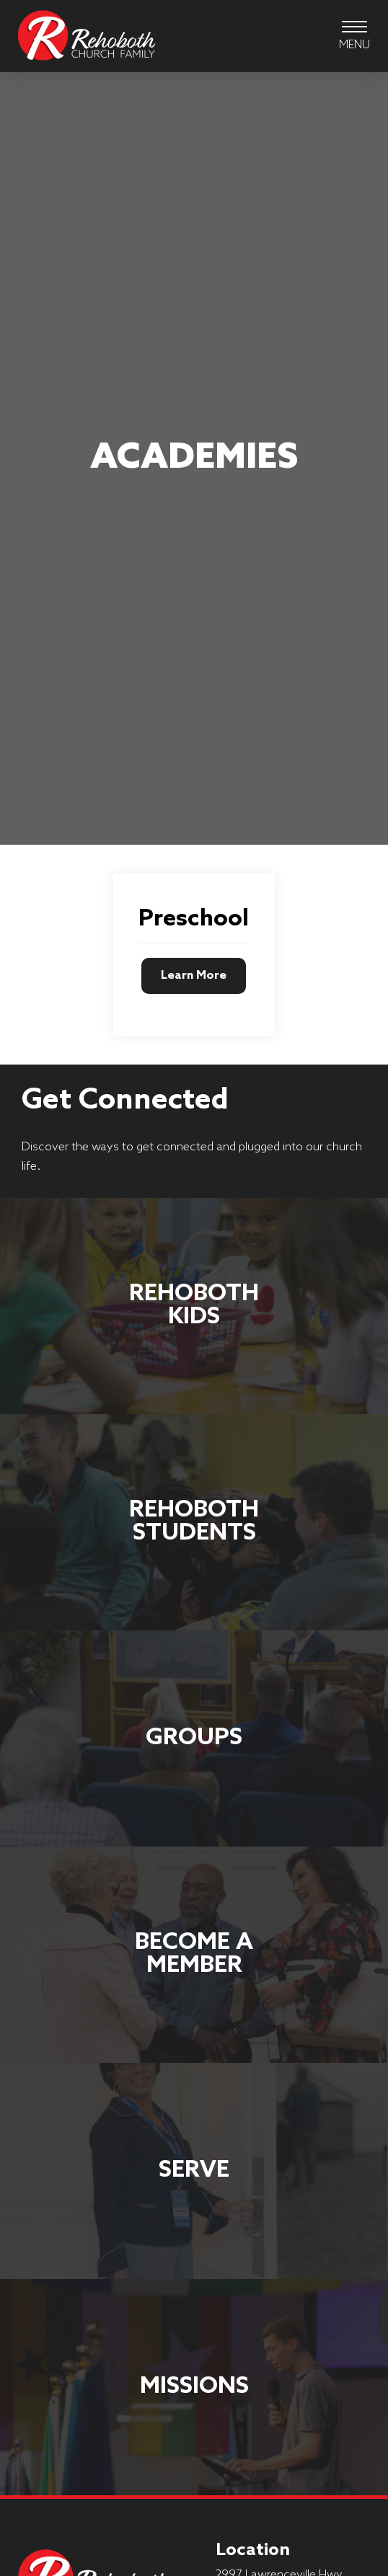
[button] (354, 36)
